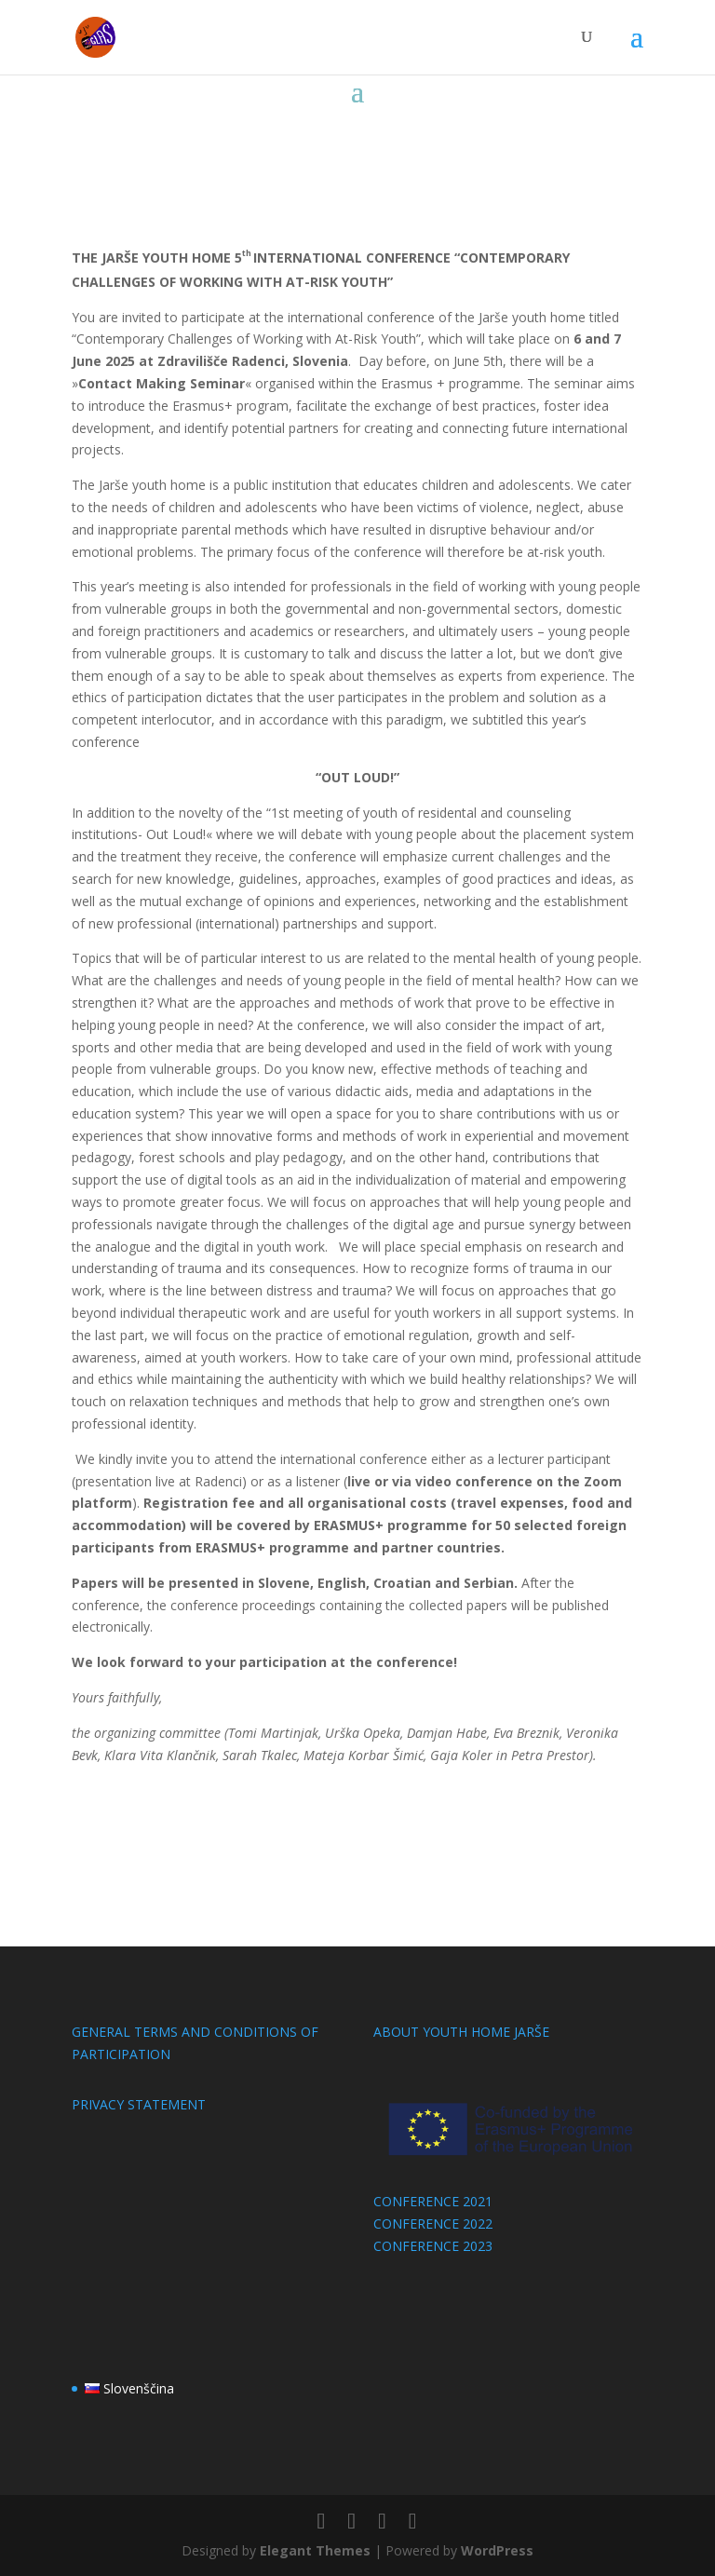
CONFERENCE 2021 (432, 2201)
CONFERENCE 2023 (432, 2246)
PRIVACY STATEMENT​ (139, 2104)
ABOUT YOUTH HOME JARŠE (461, 2031)
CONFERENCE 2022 (432, 2223)
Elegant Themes (315, 2550)
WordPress (497, 2550)
